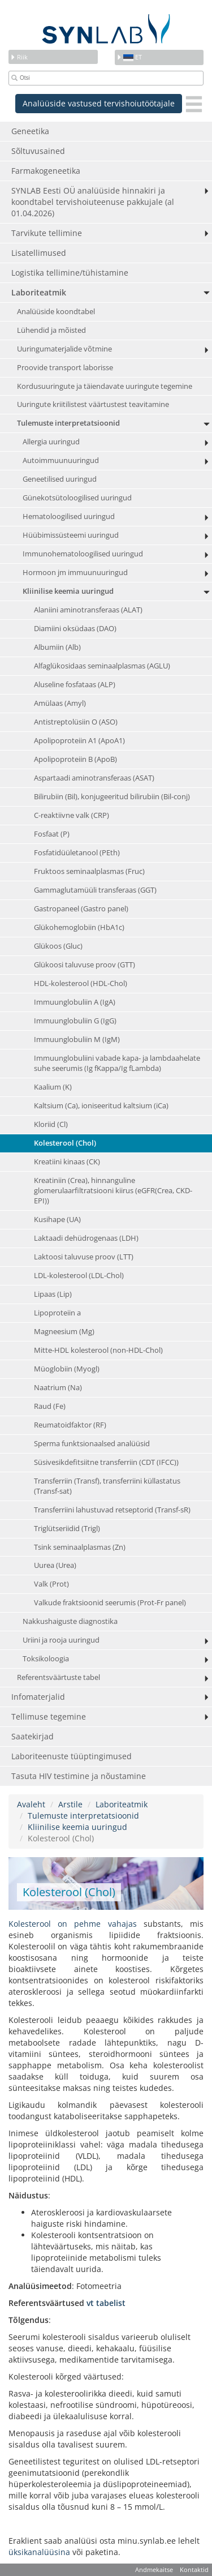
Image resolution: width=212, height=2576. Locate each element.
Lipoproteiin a (57, 1313)
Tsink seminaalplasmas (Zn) (80, 1547)
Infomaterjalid (38, 1696)
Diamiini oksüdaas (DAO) (75, 628)
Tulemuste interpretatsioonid (68, 423)
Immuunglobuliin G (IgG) (75, 1021)
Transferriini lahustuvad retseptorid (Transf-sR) (112, 1510)
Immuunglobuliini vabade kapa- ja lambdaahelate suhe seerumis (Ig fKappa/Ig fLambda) (117, 1063)
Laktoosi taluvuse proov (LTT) (83, 1257)
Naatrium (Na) (58, 1387)
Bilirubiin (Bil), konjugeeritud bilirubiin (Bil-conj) (112, 796)
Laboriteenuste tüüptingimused (71, 1756)
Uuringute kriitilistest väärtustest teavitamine (93, 404)
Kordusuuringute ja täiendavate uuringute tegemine (104, 386)
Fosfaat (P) (52, 834)
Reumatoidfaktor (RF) (70, 1425)
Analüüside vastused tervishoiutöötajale (99, 103)
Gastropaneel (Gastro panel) (81, 909)
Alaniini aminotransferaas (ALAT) (88, 610)
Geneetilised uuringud (60, 479)
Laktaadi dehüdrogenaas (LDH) (86, 1238)
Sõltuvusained (38, 150)
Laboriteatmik (38, 292)
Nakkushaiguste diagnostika (70, 1621)
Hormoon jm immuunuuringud (75, 572)
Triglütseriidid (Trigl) (67, 1528)
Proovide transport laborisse (65, 367)
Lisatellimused (38, 252)
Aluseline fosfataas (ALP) (74, 684)
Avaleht (31, 1804)
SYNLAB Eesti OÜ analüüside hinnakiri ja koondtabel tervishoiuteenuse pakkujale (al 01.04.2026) (92, 201)
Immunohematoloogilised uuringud (83, 554)
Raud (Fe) (50, 1406)
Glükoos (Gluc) (58, 946)
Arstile (70, 1804)
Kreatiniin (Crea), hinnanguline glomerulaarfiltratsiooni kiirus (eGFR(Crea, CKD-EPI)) (113, 1191)
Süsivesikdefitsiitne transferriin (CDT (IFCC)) (106, 1462)
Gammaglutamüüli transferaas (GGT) (95, 890)
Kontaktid (194, 2569)
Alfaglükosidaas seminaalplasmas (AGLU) (102, 666)
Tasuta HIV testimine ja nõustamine (78, 1776)
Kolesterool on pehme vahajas (72, 1923)
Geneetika (30, 131)
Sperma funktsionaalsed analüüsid (92, 1443)
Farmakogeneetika (45, 170)
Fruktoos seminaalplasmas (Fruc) (89, 871)
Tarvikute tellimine (46, 233)
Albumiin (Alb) (57, 647)
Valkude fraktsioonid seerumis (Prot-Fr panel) (110, 1603)
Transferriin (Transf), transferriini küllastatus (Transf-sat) (107, 1486)
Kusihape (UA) (57, 1219)
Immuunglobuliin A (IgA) (74, 1002)
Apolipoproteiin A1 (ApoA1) (79, 740)
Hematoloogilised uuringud (69, 516)
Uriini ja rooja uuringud (61, 1640)
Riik (19, 57)
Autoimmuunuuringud (61, 460)
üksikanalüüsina (39, 2552)
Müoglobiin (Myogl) (66, 1369)
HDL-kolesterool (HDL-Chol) (80, 983)
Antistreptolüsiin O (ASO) (76, 722)
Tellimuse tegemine (48, 1716)
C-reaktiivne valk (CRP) (71, 815)
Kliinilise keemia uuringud (68, 591)
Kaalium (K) (53, 1087)
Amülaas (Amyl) (60, 703)
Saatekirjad (32, 1736)
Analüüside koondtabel (56, 311)
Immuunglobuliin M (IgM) (77, 1039)
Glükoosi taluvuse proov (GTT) (84, 965)
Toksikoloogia (46, 1659)
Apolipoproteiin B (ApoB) (75, 759)
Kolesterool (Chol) (65, 1143)
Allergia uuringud (51, 442)
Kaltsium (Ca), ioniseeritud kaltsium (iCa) (101, 1106)
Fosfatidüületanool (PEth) (77, 853)
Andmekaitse (154, 2569)
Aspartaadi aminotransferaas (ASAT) (94, 778)
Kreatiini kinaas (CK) (67, 1162)
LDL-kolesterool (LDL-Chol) (79, 1275)
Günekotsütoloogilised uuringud (77, 498)
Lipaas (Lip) (53, 1294)
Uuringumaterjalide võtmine (64, 349)
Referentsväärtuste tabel (58, 1677)
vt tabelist (106, 2303)
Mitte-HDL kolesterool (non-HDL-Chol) (98, 1350)
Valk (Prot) (51, 1584)
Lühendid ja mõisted (51, 330)
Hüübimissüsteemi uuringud (71, 535)
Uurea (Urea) (55, 1565)
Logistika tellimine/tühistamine (69, 272)
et (129, 57)
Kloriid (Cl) (51, 1124)
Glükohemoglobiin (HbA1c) (79, 927)
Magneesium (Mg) (64, 1331)
